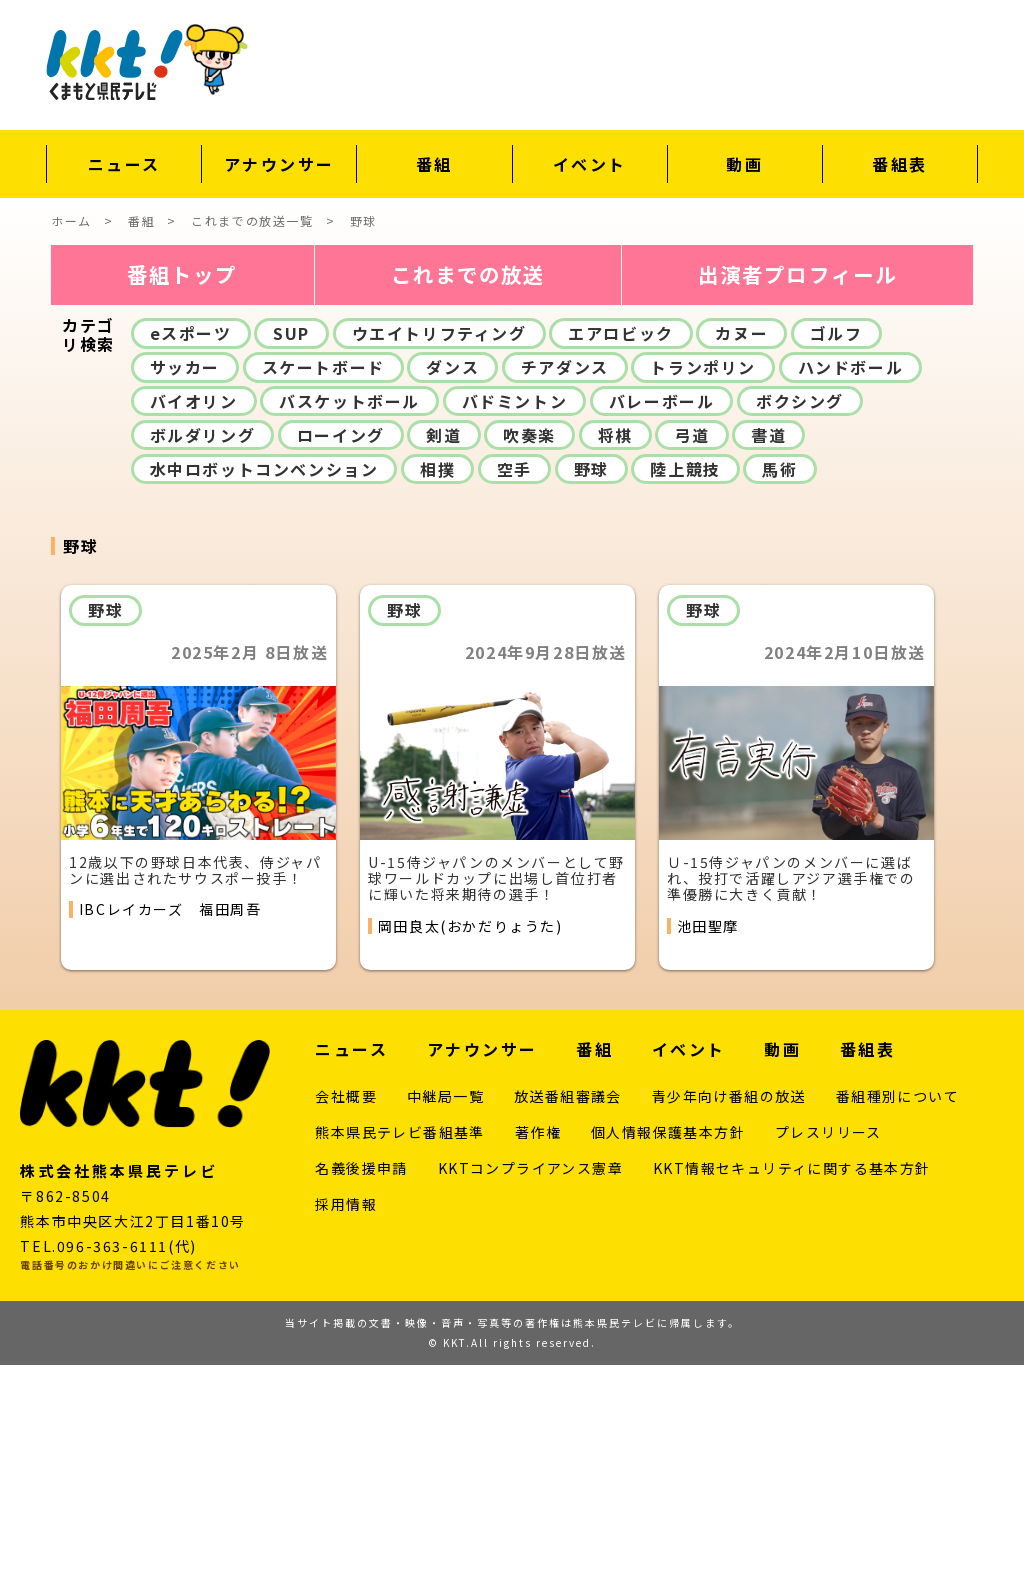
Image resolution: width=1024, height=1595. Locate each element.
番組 (434, 164)
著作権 (538, 1363)
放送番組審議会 (568, 1327)
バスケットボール (349, 631)
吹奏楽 (529, 665)
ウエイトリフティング (439, 563)
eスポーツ (191, 563)
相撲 (437, 699)
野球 (591, 699)
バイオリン (194, 631)
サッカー (185, 597)
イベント (590, 164)
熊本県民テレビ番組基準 (399, 1363)
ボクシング (800, 631)
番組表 (900, 164)
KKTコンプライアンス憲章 (530, 1399)
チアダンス (565, 597)
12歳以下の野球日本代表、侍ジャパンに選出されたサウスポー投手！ (195, 1100)
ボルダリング (203, 665)
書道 (768, 665)
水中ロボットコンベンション (264, 699)
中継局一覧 (445, 1327)
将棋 (615, 665)
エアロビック (621, 563)
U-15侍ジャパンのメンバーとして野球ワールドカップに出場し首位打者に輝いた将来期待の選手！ (496, 1108)
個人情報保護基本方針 (668, 1363)
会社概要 (346, 1327)
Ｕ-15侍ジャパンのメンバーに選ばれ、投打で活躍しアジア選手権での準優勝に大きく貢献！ (791, 1108)
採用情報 (346, 1435)
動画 (744, 164)
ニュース (124, 164)
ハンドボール (851, 597)
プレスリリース (828, 1363)
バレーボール (662, 631)
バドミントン (515, 631)
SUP (291, 563)
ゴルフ (836, 563)
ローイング (341, 665)
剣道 (443, 665)
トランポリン (703, 597)
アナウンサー (279, 164)
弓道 (691, 665)
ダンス (452, 597)
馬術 (779, 699)
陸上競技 (685, 699)
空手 (514, 699)
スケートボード (323, 597)
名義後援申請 (361, 1399)
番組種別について (897, 1327)
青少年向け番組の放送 (729, 1327)
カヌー (741, 563)
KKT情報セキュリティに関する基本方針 (792, 1399)
